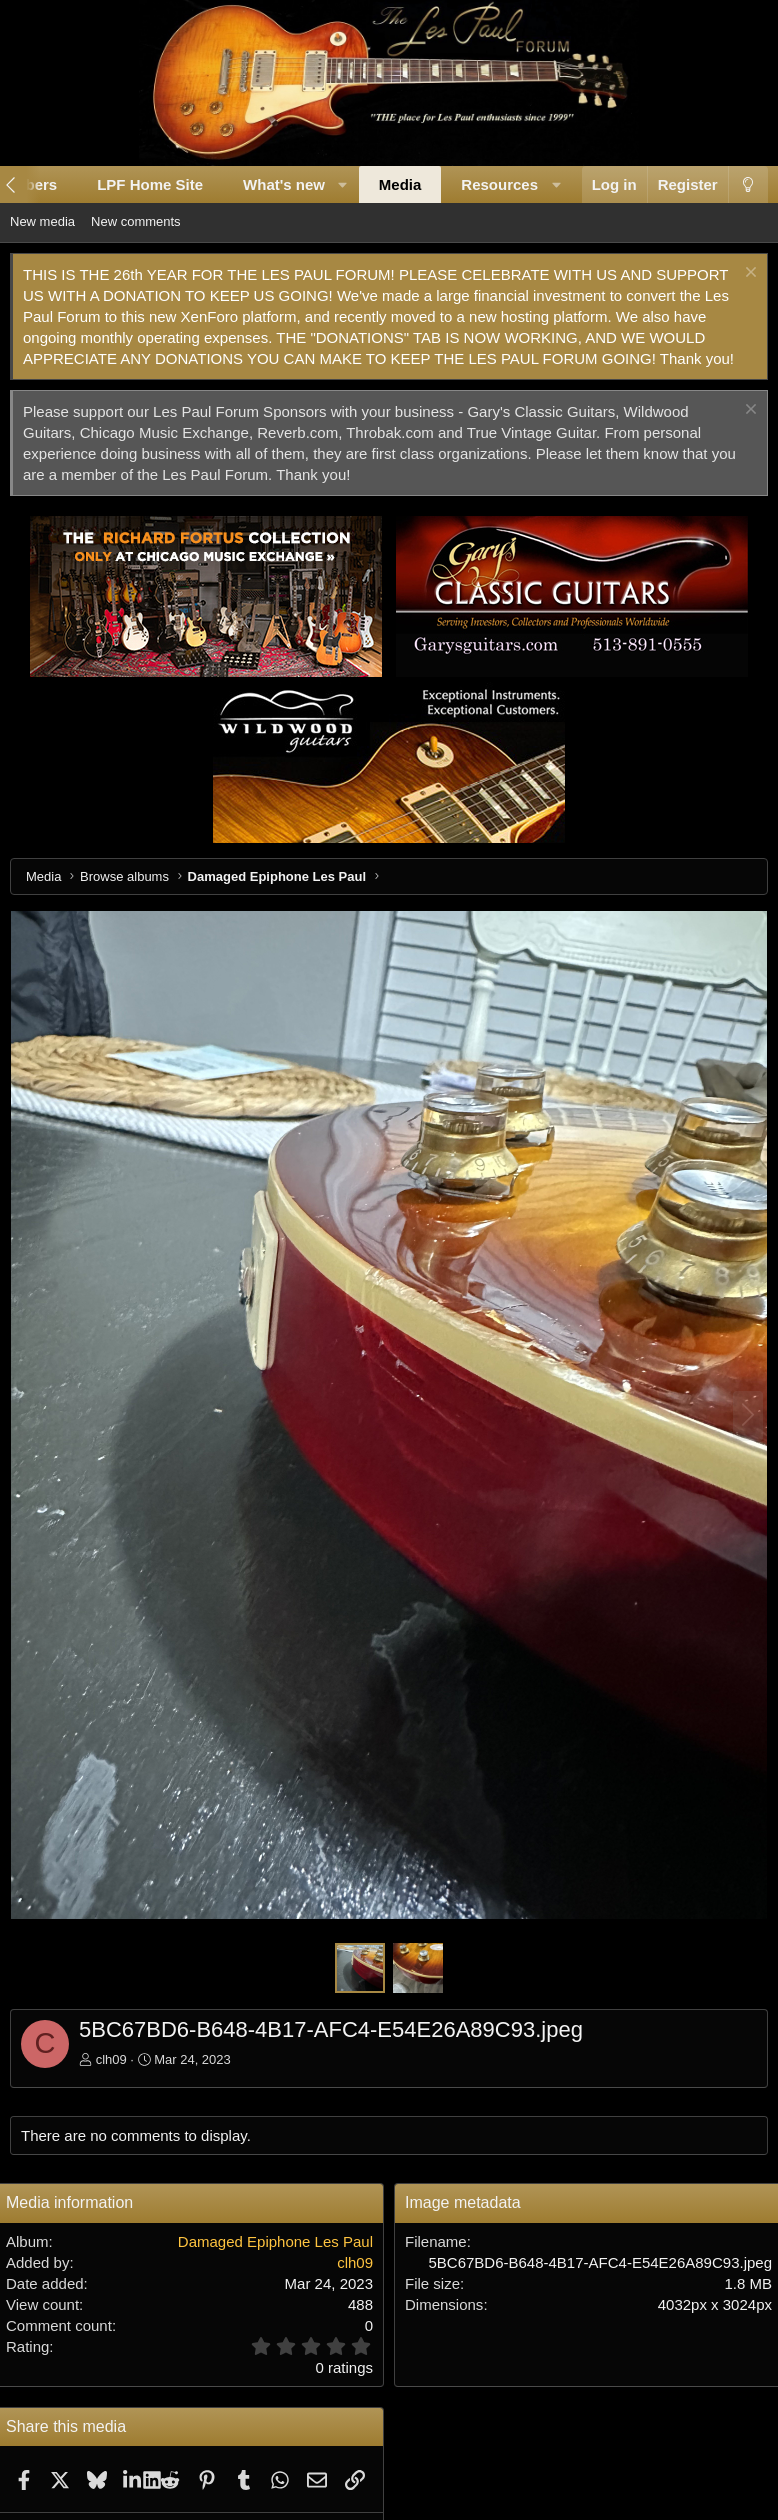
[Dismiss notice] (748, 274)
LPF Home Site (150, 184)
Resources (499, 184)
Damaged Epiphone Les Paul (275, 2241)
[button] (342, 184)
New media (42, 221)
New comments (136, 221)
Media (400, 184)
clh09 (111, 2059)
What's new (284, 184)
